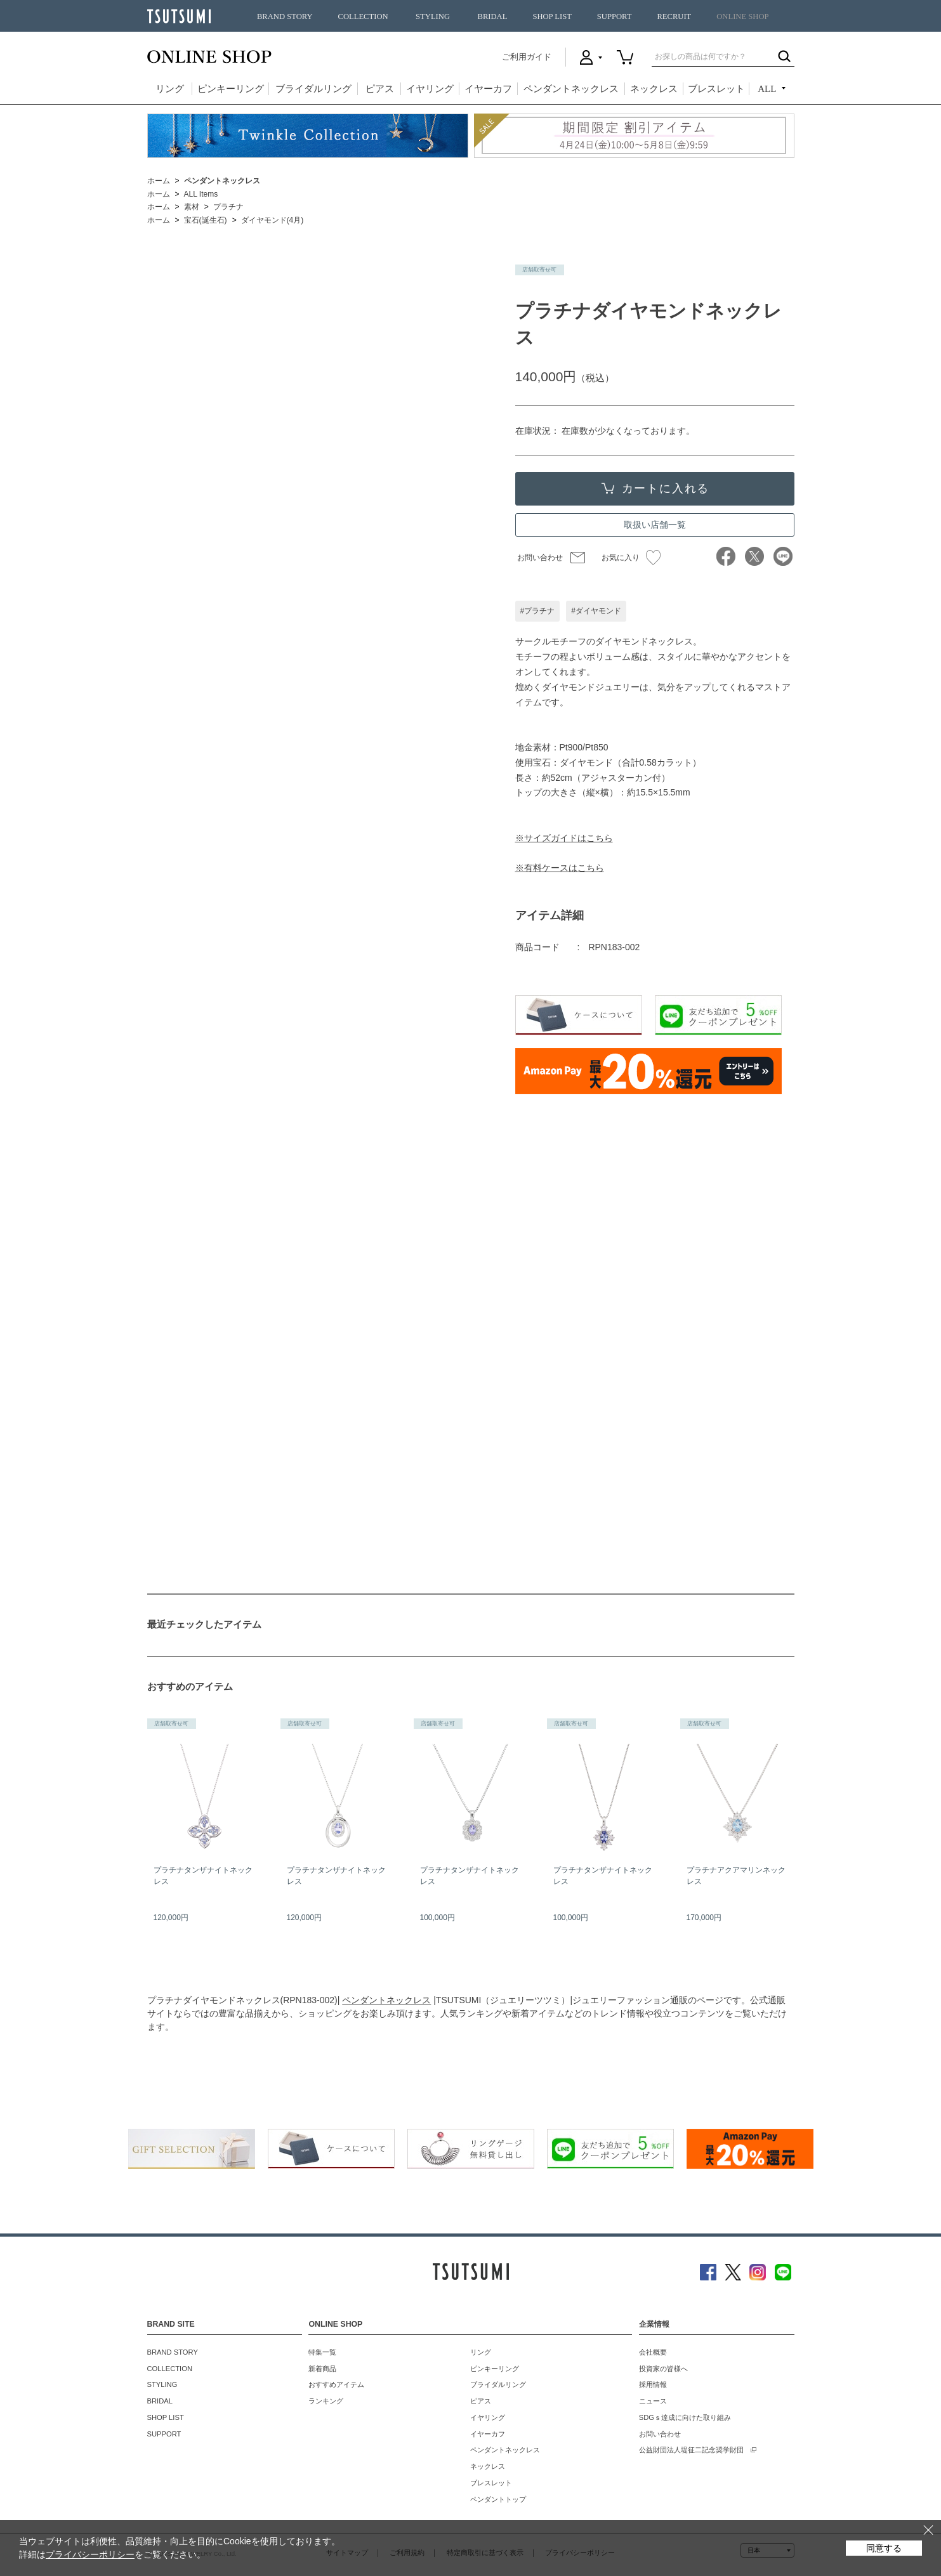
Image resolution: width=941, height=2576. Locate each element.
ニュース (653, 2401)
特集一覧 (322, 2352)
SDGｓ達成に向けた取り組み (685, 2417)
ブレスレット (716, 89)
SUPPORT (614, 16)
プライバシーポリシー (90, 2554)
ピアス (379, 89)
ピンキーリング (230, 89)
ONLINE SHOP (742, 16)
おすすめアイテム (336, 2384)
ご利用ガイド (526, 57)
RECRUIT (674, 16)
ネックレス (654, 89)
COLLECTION (363, 16)
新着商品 (322, 2368)
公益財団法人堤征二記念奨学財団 (691, 2450)
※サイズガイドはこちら (564, 838)
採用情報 (653, 2384)
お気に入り (631, 557)
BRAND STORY (285, 16)
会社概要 (653, 2352)
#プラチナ (537, 610)
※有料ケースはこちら (559, 868)
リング (169, 89)
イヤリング (430, 89)
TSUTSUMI (179, 16)
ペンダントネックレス (571, 89)
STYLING (433, 16)
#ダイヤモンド (596, 610)
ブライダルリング (313, 89)
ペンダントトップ (498, 2499)
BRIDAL (492, 16)
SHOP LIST (551, 16)
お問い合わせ (540, 557)
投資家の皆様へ (663, 2368)
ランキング (325, 2401)
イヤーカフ (488, 89)
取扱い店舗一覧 (655, 525)
